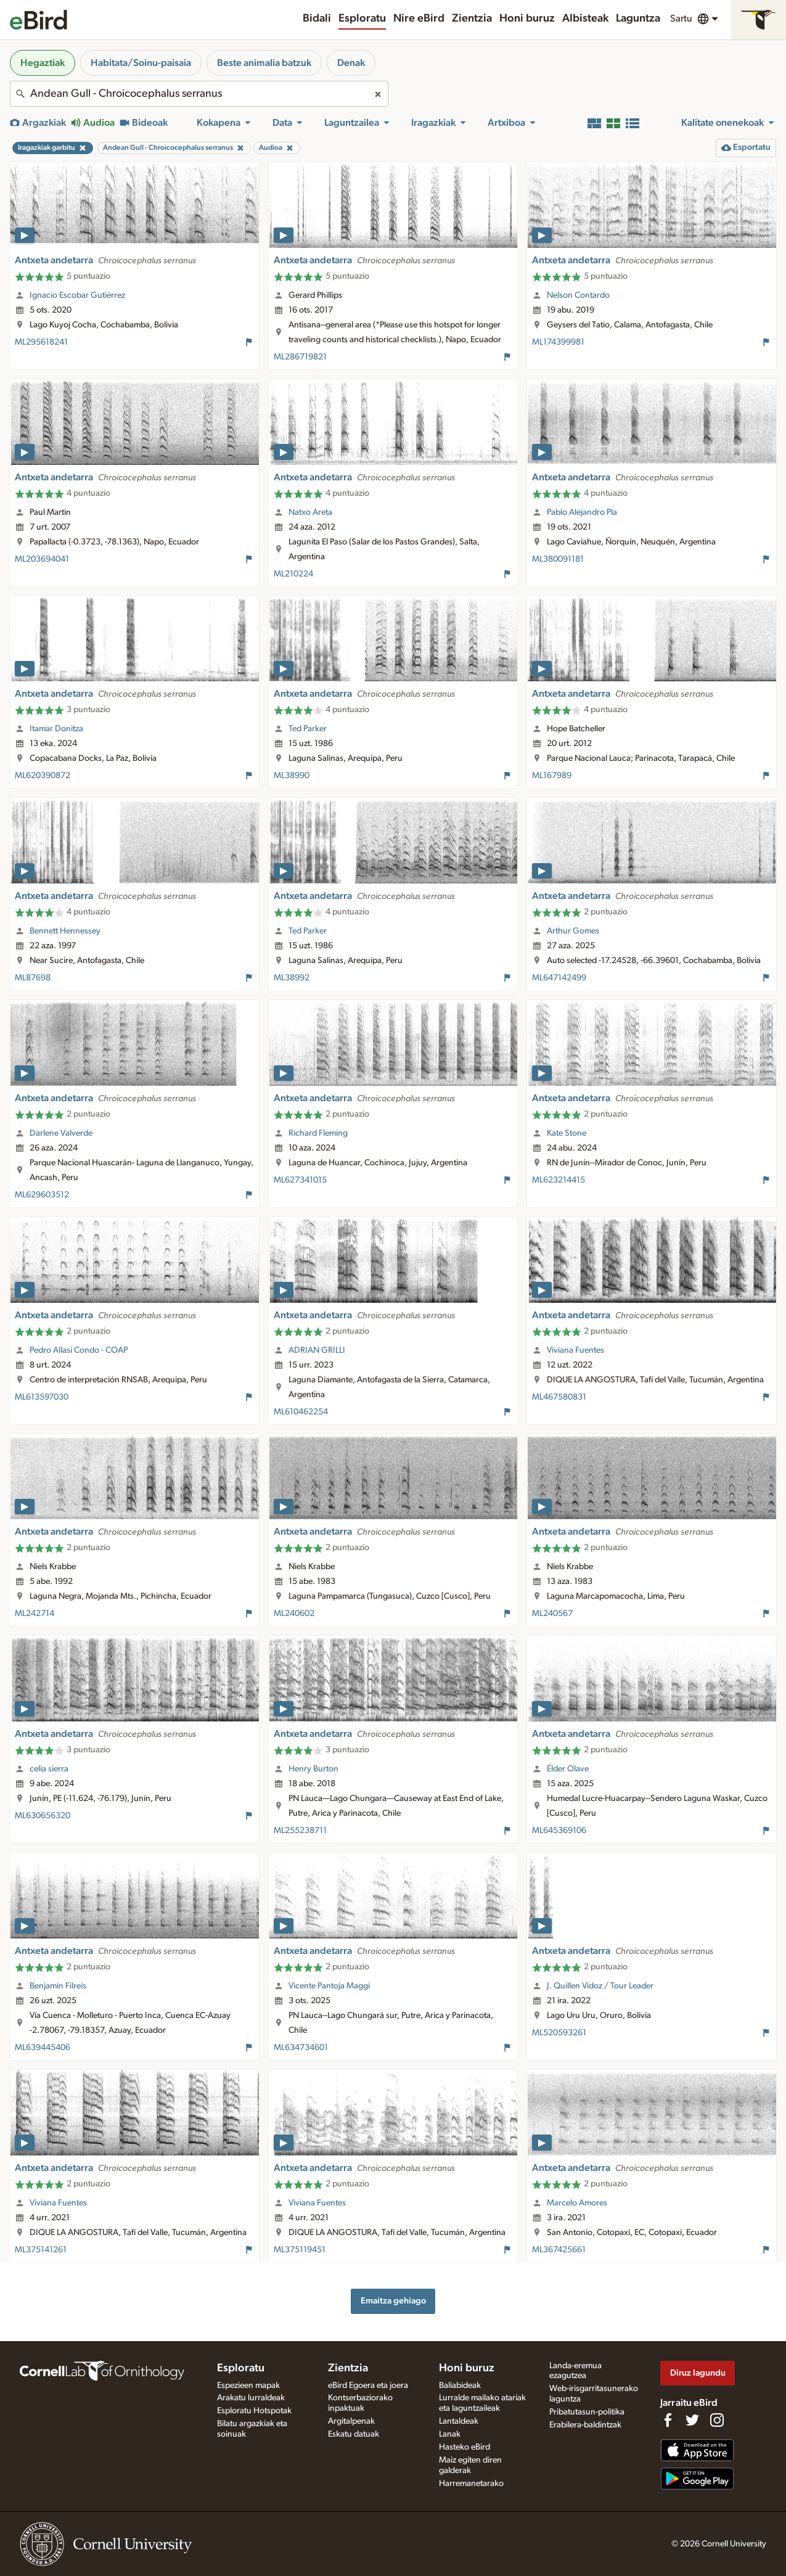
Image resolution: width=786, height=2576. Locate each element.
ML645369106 (559, 1830)
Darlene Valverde (61, 1133)
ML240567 (552, 1613)
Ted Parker (308, 728)
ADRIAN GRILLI (317, 1350)
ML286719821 (300, 357)
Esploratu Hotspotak (254, 2410)
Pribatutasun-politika (586, 2412)
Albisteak (585, 18)
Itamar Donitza (56, 728)
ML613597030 (41, 1397)
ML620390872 (42, 775)
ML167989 (551, 775)
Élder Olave (568, 1769)
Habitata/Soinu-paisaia (141, 63)
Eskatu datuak (353, 2434)
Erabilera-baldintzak (585, 2425)
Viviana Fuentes (575, 1350)
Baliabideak (460, 2385)
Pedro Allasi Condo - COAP (79, 1350)
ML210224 (293, 574)
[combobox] (199, 93)
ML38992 (291, 978)
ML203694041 (42, 559)
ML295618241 (41, 342)
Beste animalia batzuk (264, 63)
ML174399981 (558, 342)
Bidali (317, 18)
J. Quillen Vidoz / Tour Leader (600, 1986)
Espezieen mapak (248, 2385)
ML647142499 (559, 978)
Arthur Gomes (573, 931)
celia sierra (49, 1769)
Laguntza (638, 18)
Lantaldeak (458, 2421)
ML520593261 (559, 2032)
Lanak (450, 2434)
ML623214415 (558, 1180)
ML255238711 (300, 1830)
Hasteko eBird (464, 2447)
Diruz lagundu (698, 2372)
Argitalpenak (351, 2421)
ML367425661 (559, 2250)
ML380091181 (558, 559)
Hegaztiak (42, 63)
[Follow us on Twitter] (692, 2420)
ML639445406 (42, 2047)
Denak (351, 63)
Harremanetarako (471, 2483)
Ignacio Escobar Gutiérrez (77, 295)
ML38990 (291, 775)
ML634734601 (301, 2047)
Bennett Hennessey (65, 931)
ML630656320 (42, 1815)
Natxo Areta (310, 512)
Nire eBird (418, 18)
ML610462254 (301, 1412)
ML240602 (294, 1613)
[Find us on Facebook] (667, 2420)
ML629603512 (42, 1195)
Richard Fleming (318, 1133)
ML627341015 (300, 1180)
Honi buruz (527, 18)
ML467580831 (559, 1397)
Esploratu (362, 18)
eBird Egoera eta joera (368, 2385)
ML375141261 (41, 2250)
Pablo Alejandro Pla (582, 512)
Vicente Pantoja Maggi (329, 1986)
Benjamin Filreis (58, 1986)
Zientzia (472, 18)
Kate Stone (566, 1133)
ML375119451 (299, 2250)
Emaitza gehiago (393, 2300)
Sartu (681, 18)
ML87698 (33, 978)
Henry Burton (313, 1769)
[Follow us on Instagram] (717, 2420)
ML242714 (34, 1613)
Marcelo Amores (577, 2203)
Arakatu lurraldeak (251, 2397)
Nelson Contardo (578, 295)
